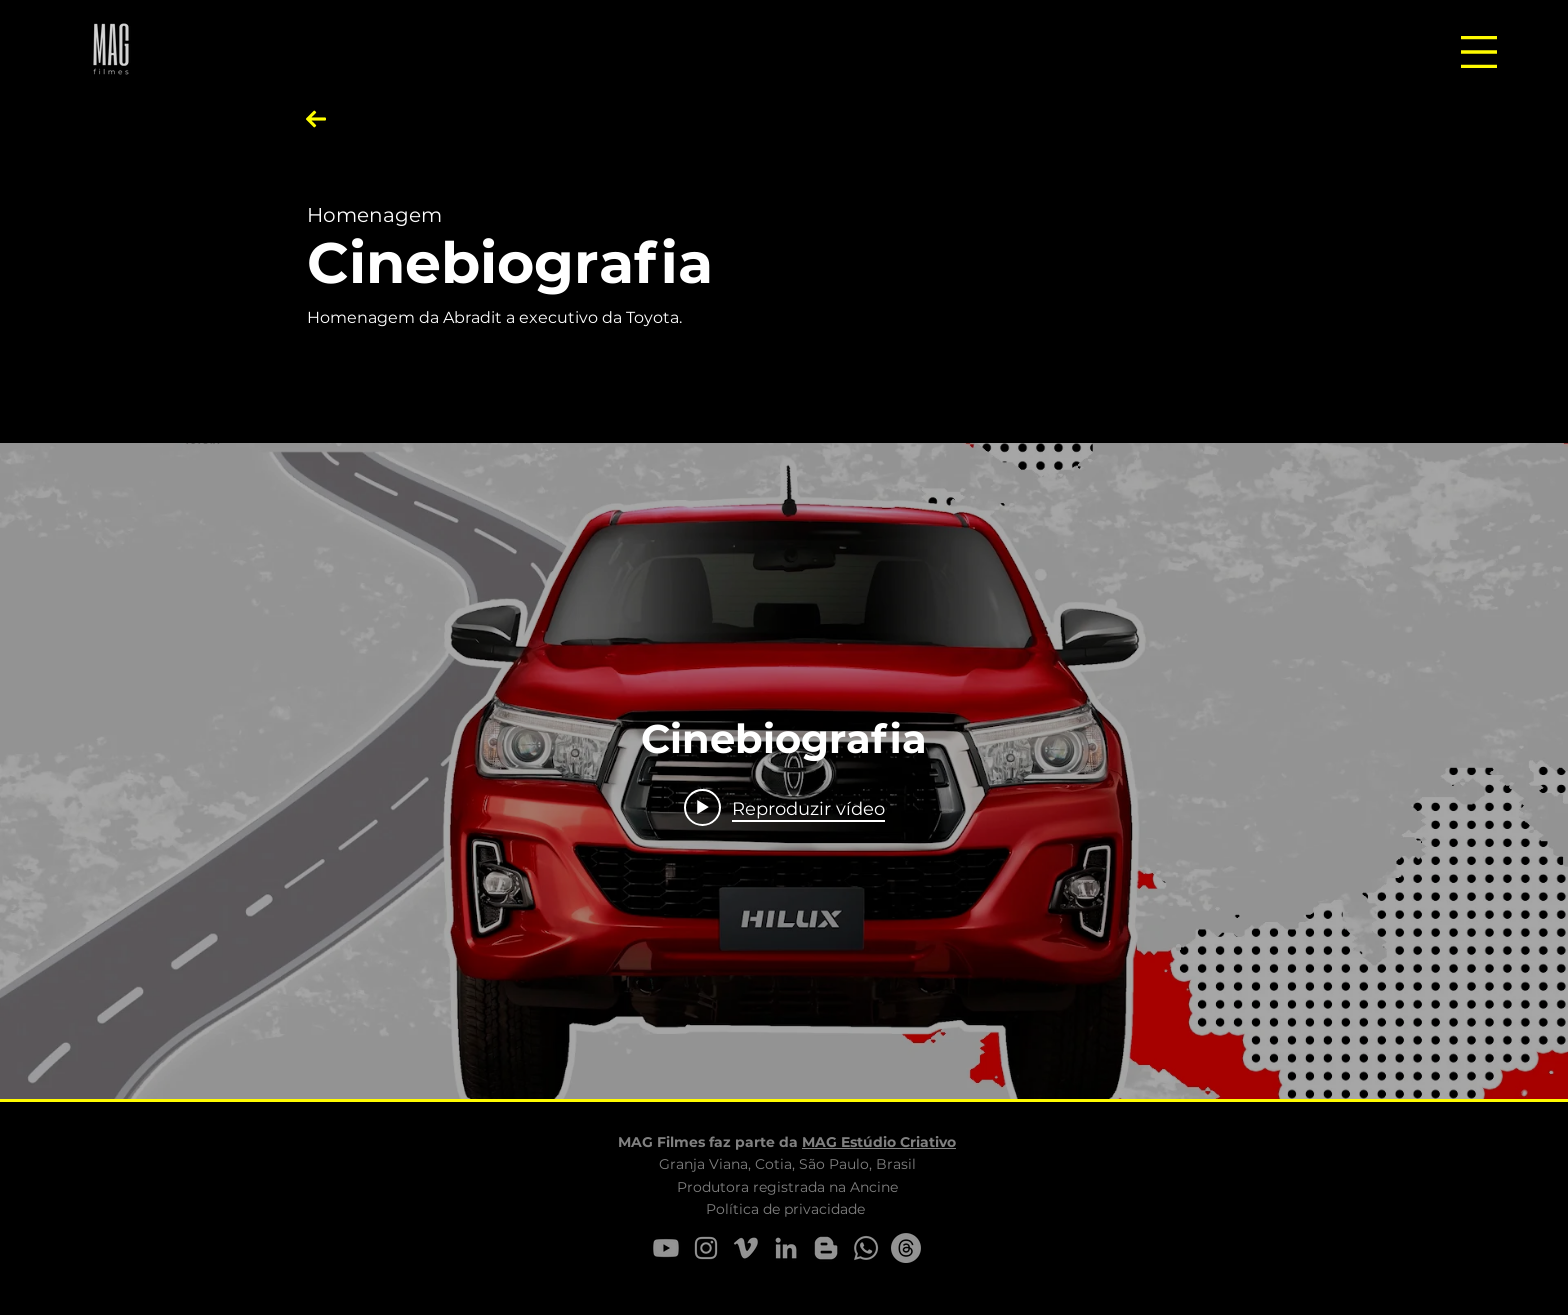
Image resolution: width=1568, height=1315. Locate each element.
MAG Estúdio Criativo (879, 1142)
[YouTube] (666, 1248)
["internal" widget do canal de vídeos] (784, 771)
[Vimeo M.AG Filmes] (746, 1248)
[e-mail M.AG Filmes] (906, 1248)
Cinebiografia (510, 262)
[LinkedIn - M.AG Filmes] (786, 1248)
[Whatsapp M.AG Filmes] (866, 1248)
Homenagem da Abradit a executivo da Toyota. (494, 317)
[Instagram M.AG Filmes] (706, 1248)
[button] (1479, 52)
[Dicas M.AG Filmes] (826, 1248)
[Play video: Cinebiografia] (784, 808)
